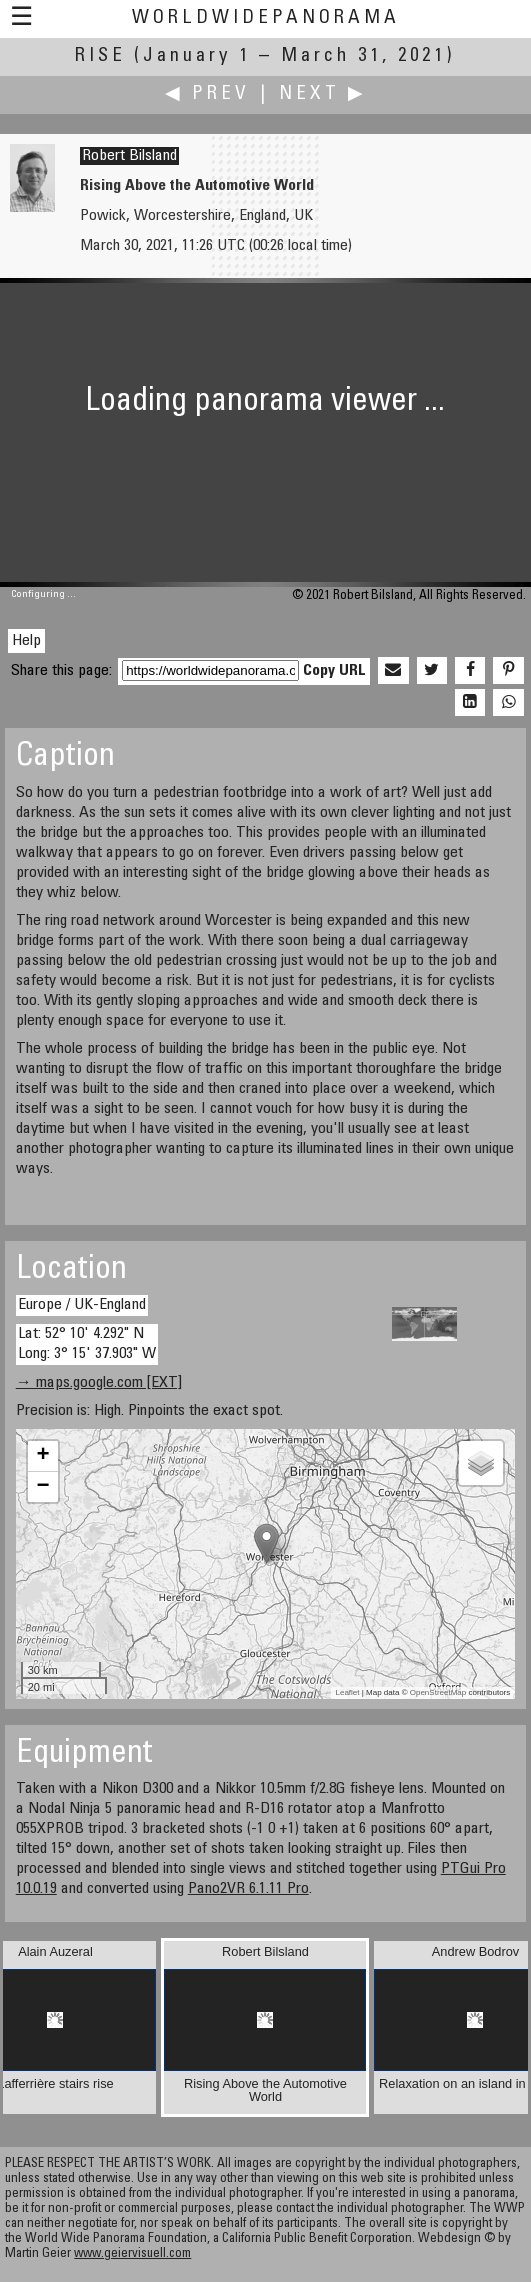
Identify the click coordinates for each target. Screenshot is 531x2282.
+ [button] (43, 1456)
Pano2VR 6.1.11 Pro (248, 1889)
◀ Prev (207, 94)
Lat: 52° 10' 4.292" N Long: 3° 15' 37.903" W (87, 1343)
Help (26, 641)
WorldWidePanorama (266, 18)
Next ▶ (323, 94)
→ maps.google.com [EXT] (99, 1383)
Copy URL (334, 671)
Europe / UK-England (82, 1305)
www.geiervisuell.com (132, 2254)
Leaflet (348, 1692)
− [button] (43, 1487)
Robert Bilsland (129, 156)
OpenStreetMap (438, 1692)
